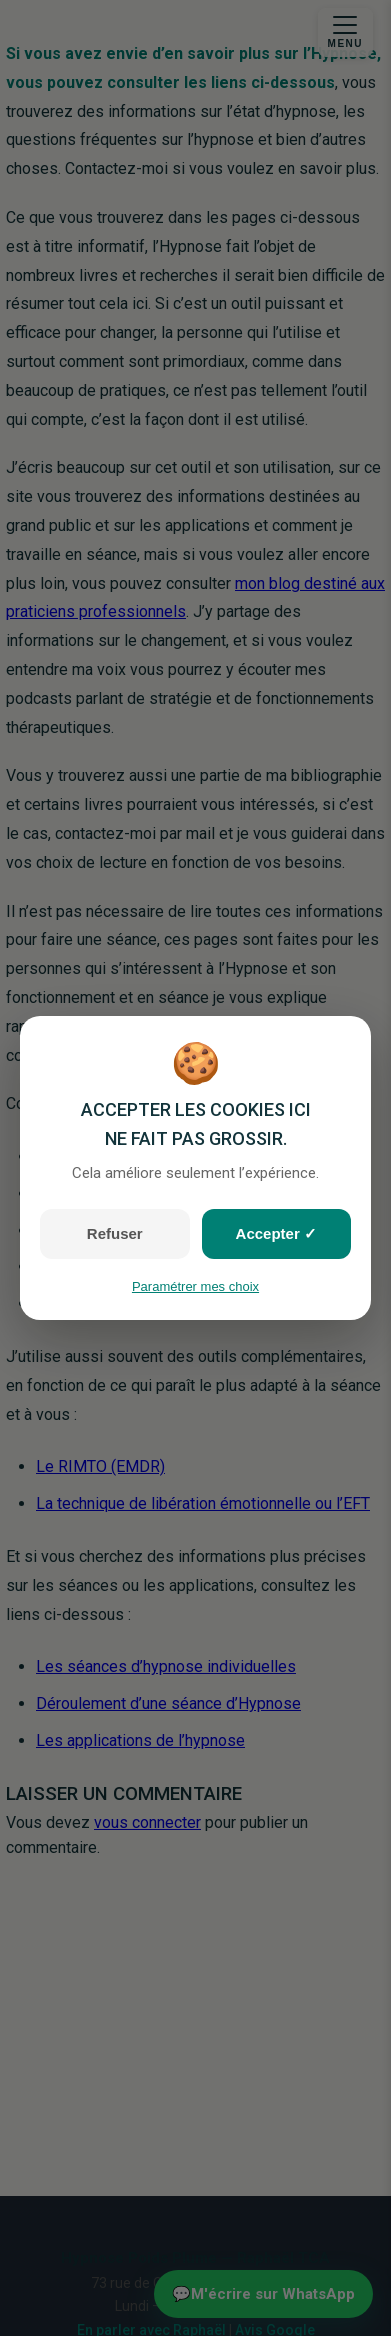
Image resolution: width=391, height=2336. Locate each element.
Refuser (115, 1233)
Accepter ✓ (276, 1233)
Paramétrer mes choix (195, 1286)
